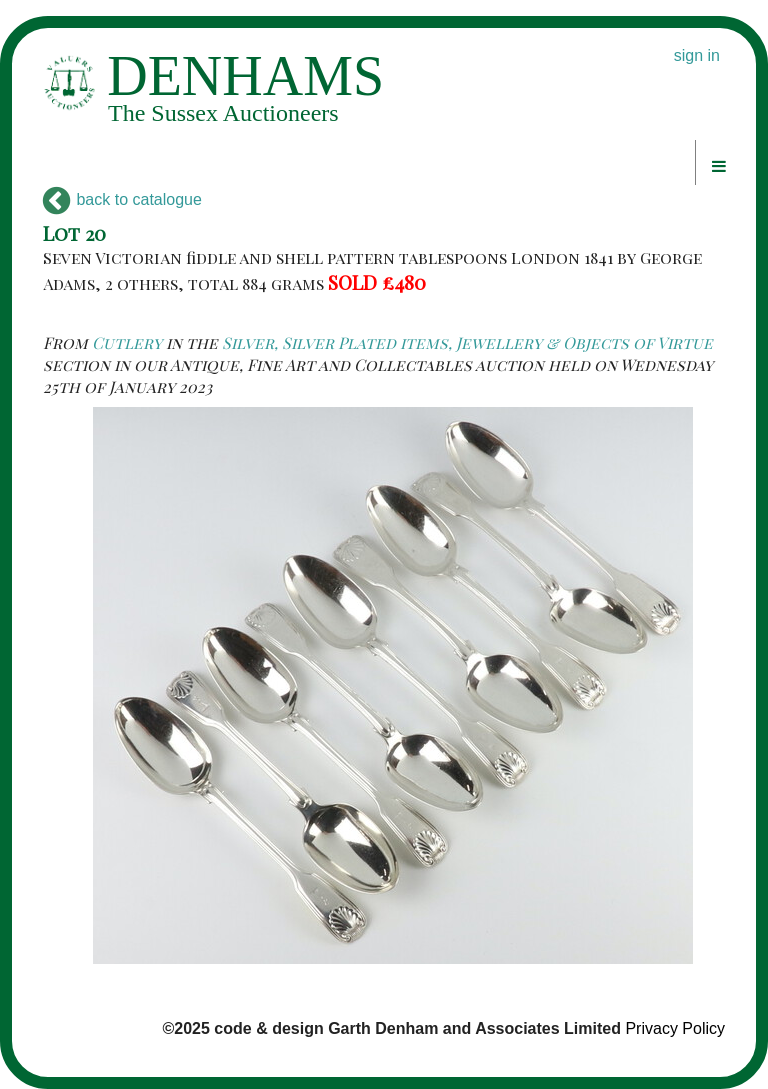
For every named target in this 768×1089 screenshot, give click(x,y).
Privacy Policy (675, 1028)
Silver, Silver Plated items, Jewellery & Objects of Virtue (467, 342)
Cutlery (127, 342)
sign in (697, 55)
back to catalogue (122, 199)
